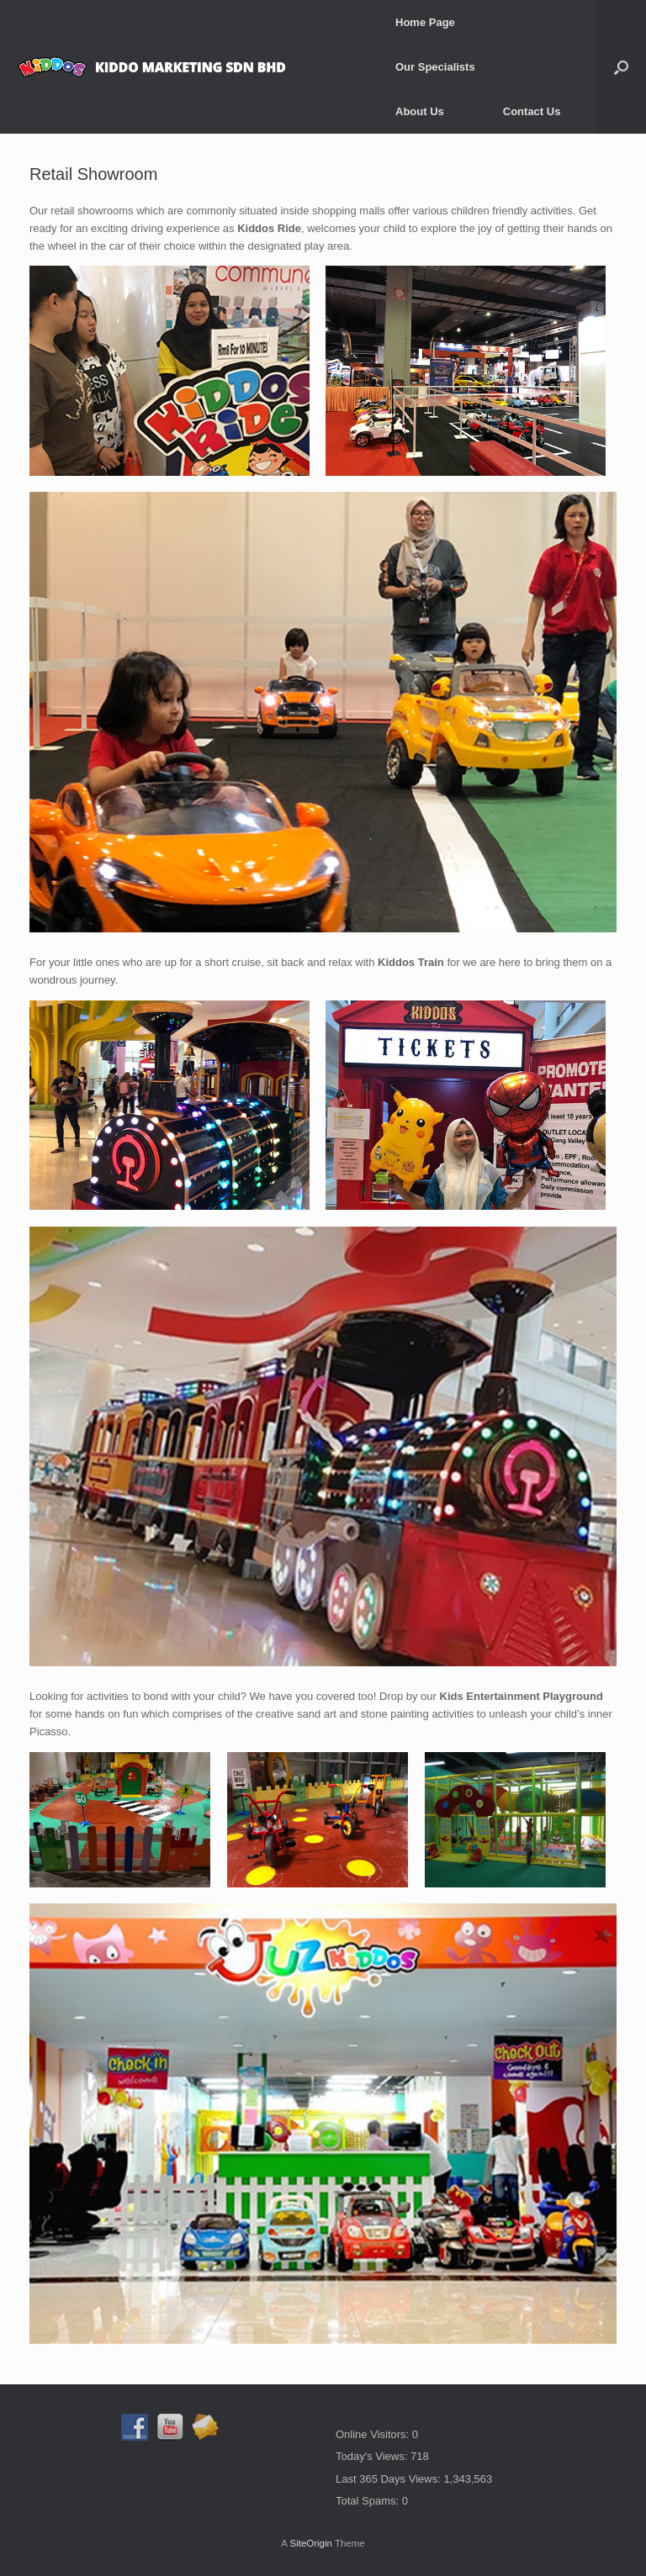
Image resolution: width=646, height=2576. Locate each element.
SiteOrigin (310, 2543)
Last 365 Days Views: (389, 2479)
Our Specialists (435, 67)
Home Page (425, 22)
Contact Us (532, 111)
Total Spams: (369, 2500)
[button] (621, 67)
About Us (419, 111)
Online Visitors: (374, 2434)
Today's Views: (373, 2456)
